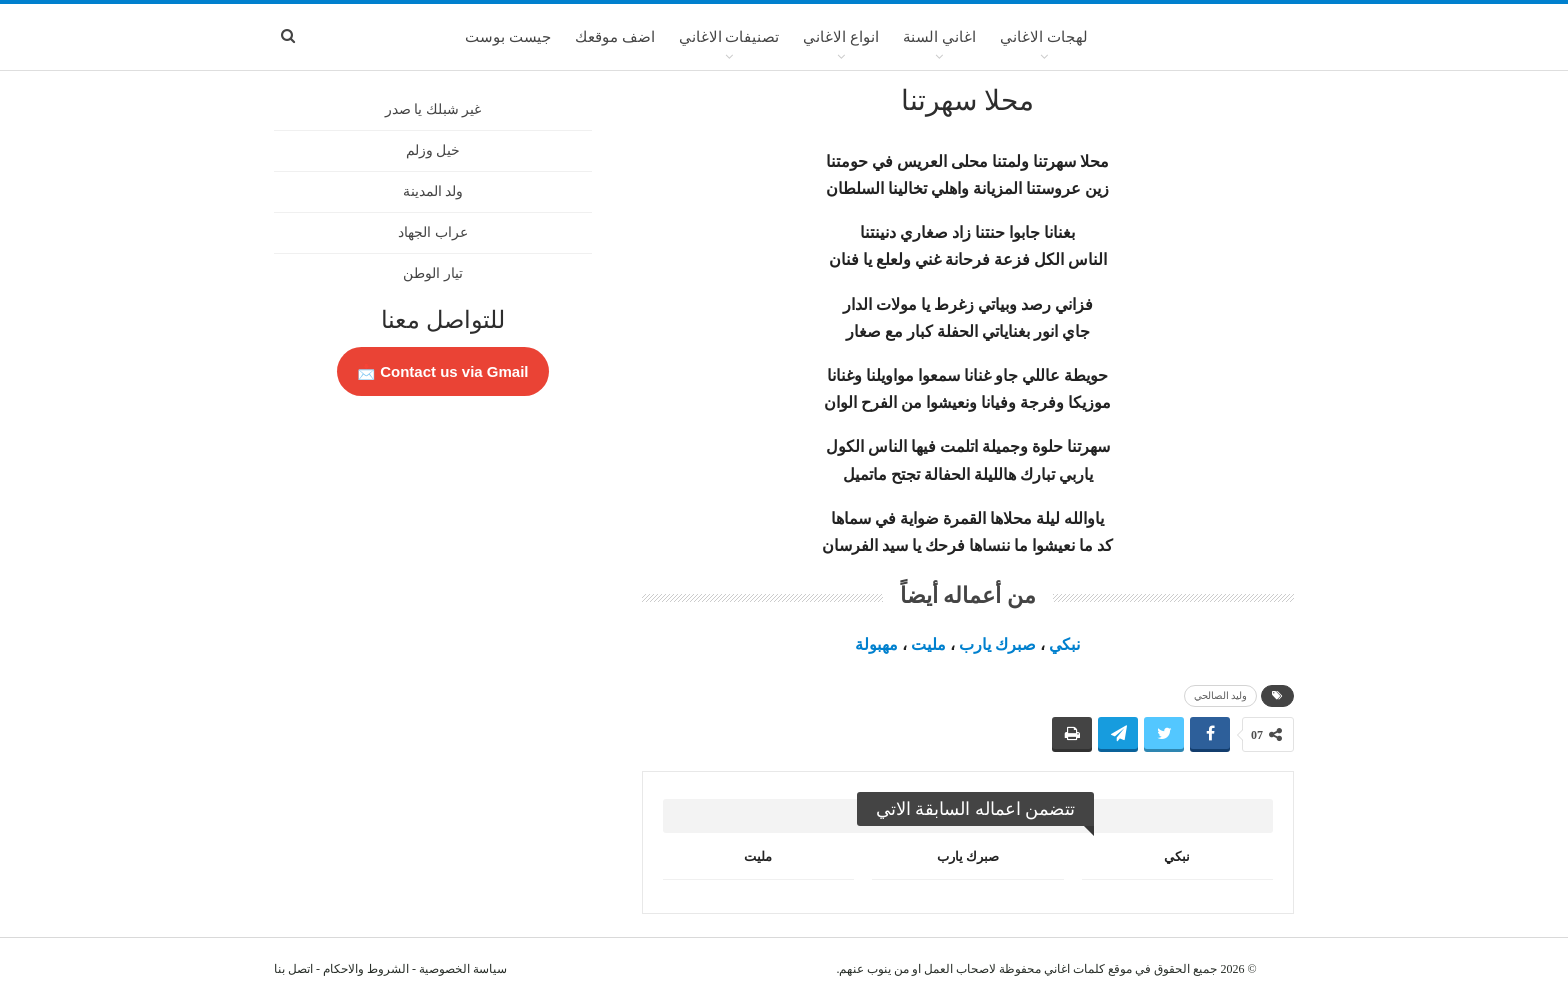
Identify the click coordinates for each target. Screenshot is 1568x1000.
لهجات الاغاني (1044, 37)
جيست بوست (508, 37)
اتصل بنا (293, 969)
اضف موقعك (615, 37)
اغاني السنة (939, 37)
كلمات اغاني (1074, 969)
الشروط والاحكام (366, 969)
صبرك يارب (997, 644)
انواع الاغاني (841, 37)
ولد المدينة (433, 191)
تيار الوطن (433, 273)
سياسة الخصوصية (463, 969)
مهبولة (876, 644)
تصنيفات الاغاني (729, 37)
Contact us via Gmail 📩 (443, 371)
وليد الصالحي (1221, 695)
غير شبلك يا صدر (433, 109)
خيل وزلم (433, 150)
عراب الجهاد (433, 232)
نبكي (1064, 644)
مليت (928, 644)
